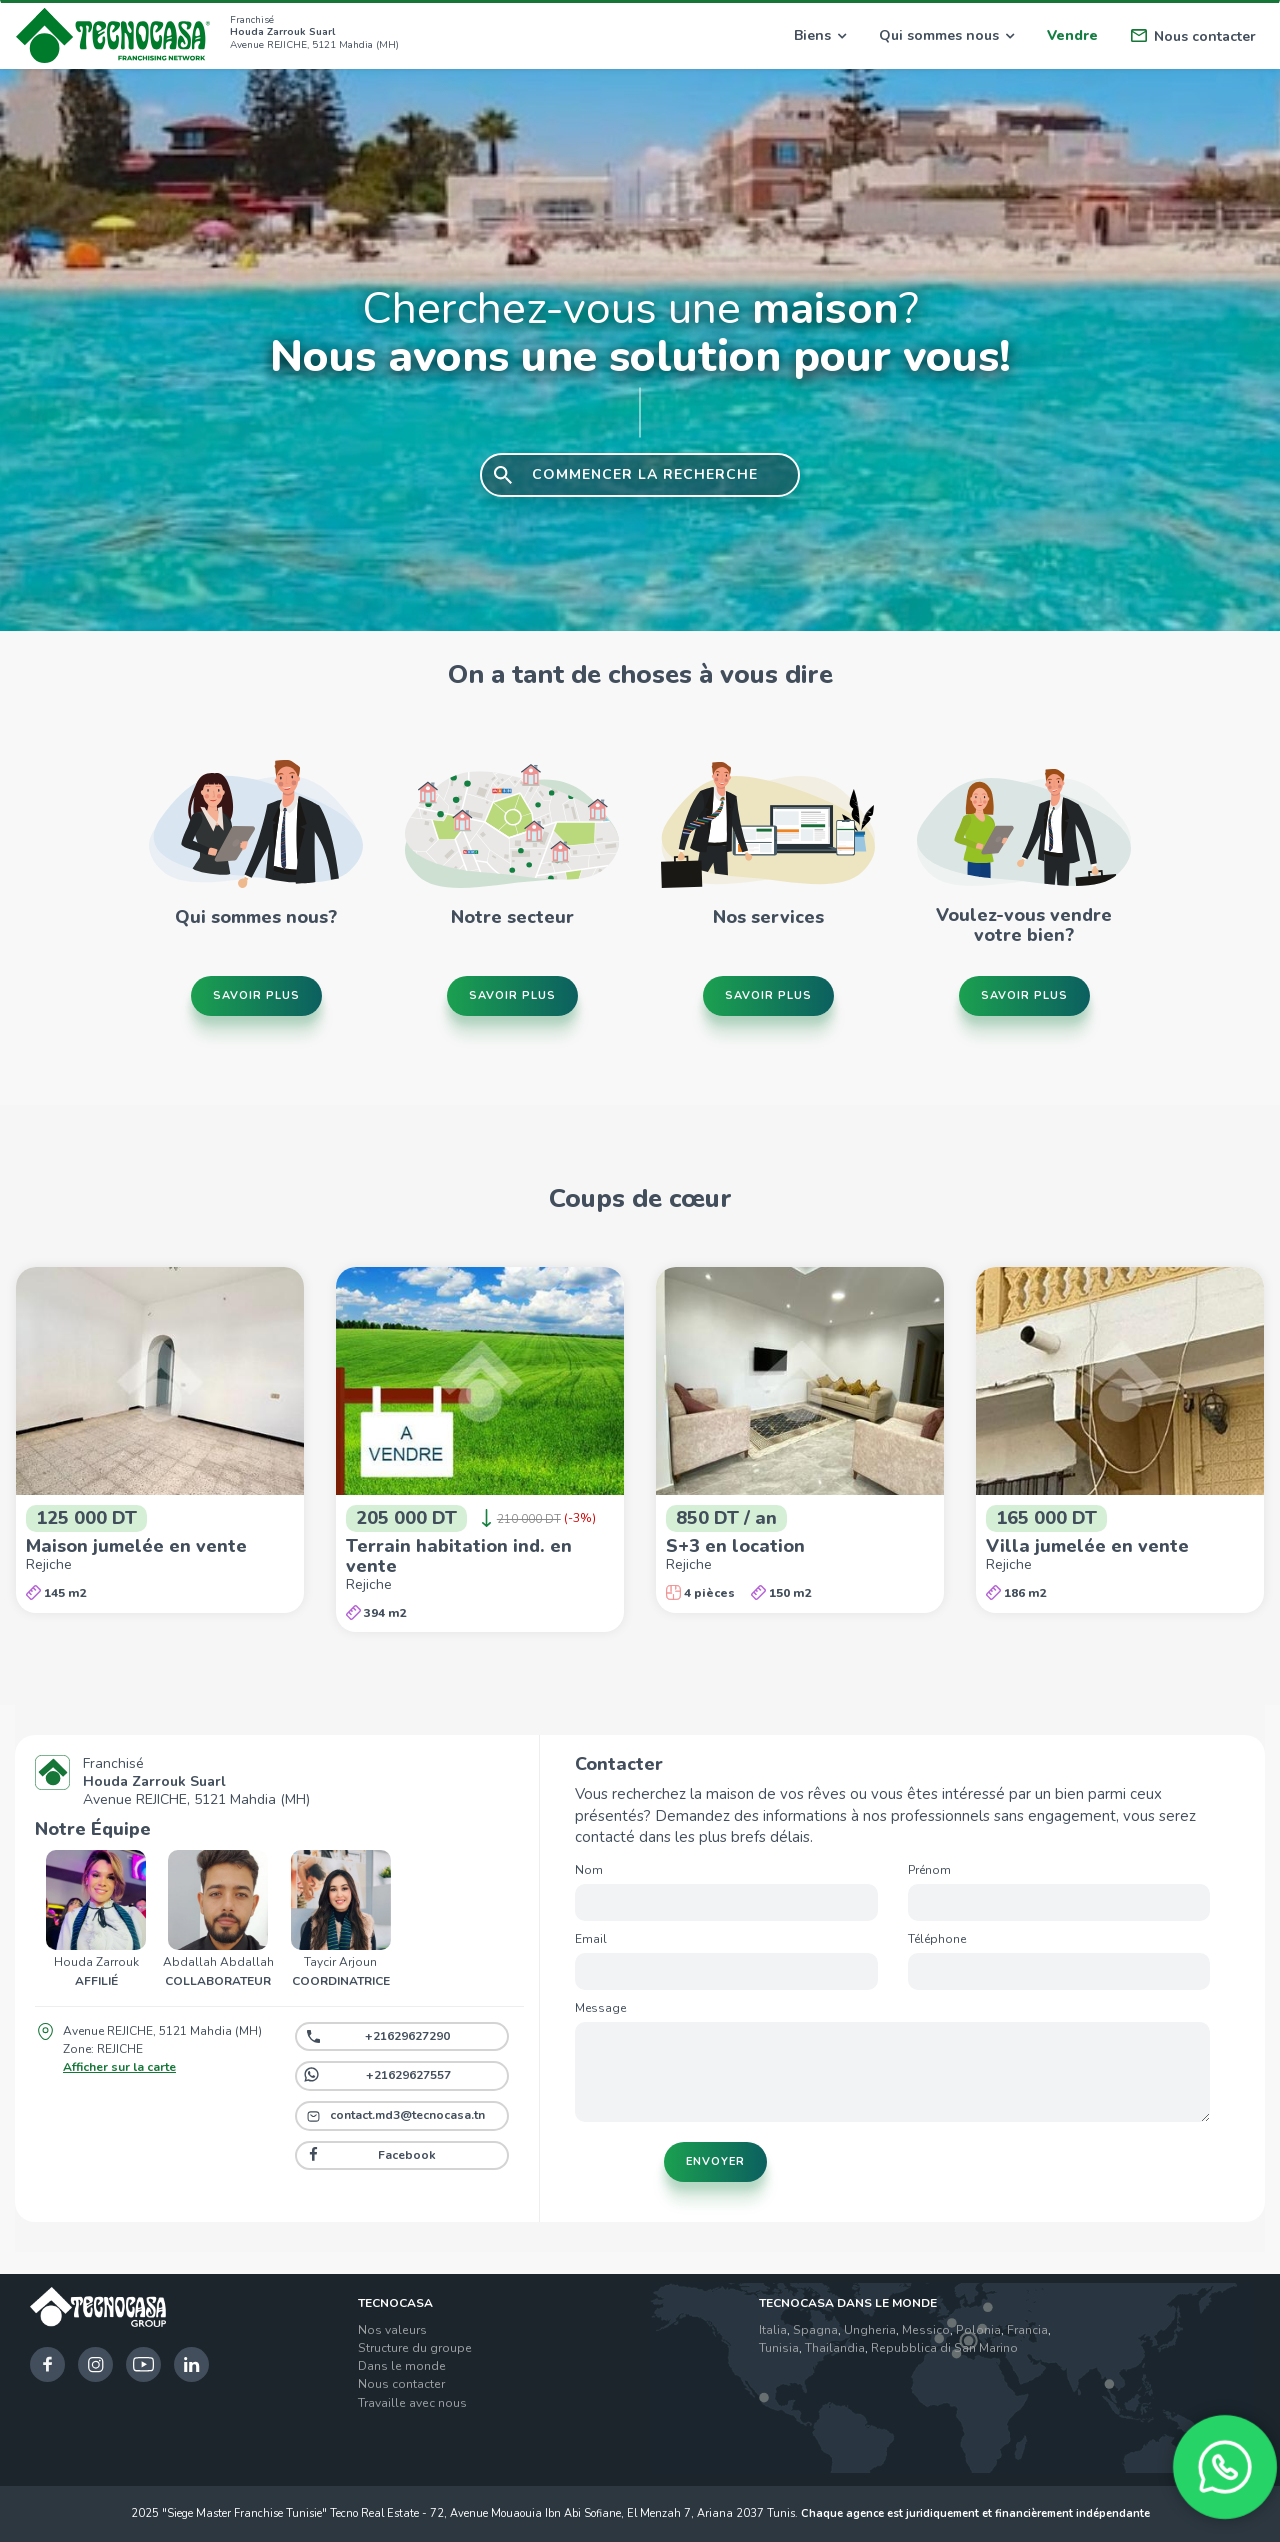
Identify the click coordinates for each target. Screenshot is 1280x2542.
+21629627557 (408, 2075)
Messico (926, 2330)
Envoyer (715, 2161)
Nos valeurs (392, 2330)
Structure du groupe (415, 2348)
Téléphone (937, 1939)
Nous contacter (1193, 36)
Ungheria (870, 2330)
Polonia (978, 2330)
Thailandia (835, 2348)
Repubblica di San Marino (944, 2348)
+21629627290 (407, 2036)
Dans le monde (402, 2366)
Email (591, 1939)
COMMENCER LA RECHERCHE (645, 474)
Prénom (929, 1870)
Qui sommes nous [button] (946, 35)
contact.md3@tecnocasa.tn (407, 2115)
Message (600, 2008)
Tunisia (779, 2348)
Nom (589, 1870)
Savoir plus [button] (256, 994)
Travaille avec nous (412, 2403)
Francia (1027, 2330)
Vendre (1072, 35)
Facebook (407, 2155)
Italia (773, 2330)
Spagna (815, 2330)
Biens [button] (820, 35)
